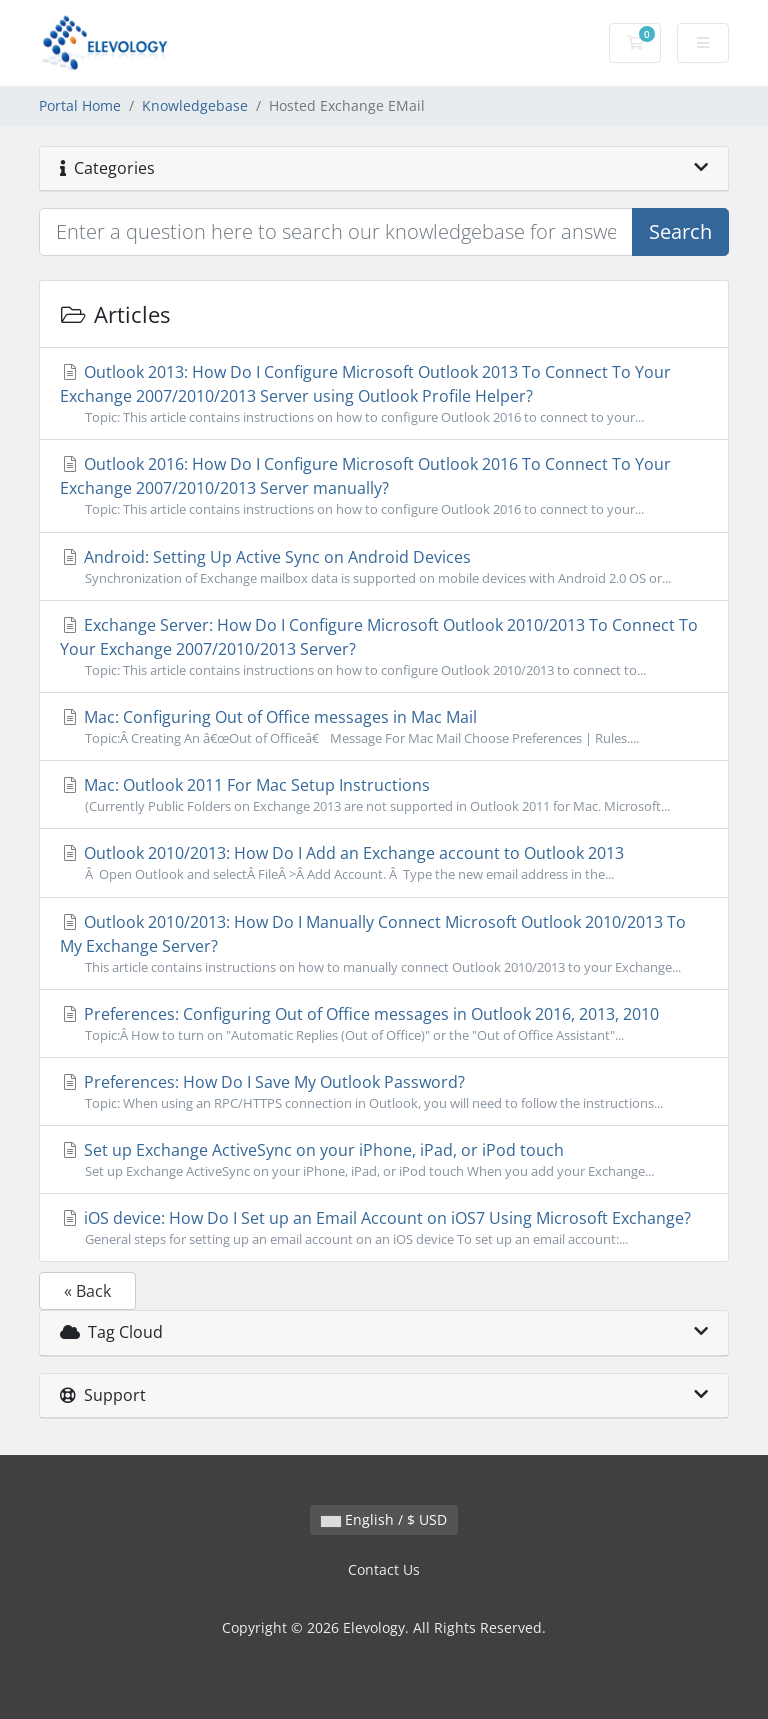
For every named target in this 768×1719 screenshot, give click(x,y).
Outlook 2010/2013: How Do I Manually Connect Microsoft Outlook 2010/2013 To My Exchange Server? (384, 944)
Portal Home (80, 105)
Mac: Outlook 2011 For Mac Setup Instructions (384, 795)
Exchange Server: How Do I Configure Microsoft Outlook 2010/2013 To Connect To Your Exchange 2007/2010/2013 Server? (384, 647)
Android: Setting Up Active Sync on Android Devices (384, 567)
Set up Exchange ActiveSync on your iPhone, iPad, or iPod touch (384, 1160)
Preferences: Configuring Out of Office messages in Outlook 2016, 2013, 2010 (384, 1024)
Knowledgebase (195, 105)
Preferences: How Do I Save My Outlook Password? (384, 1092)
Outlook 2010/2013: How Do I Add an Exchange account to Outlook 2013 (384, 863)
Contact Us (384, 1569)
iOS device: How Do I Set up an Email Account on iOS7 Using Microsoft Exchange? (384, 1228)
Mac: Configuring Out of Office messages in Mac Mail (384, 727)
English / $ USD (384, 1519)
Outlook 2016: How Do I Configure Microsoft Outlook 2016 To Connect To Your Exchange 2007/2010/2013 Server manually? (384, 486)
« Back (87, 1291)
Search (680, 231)
